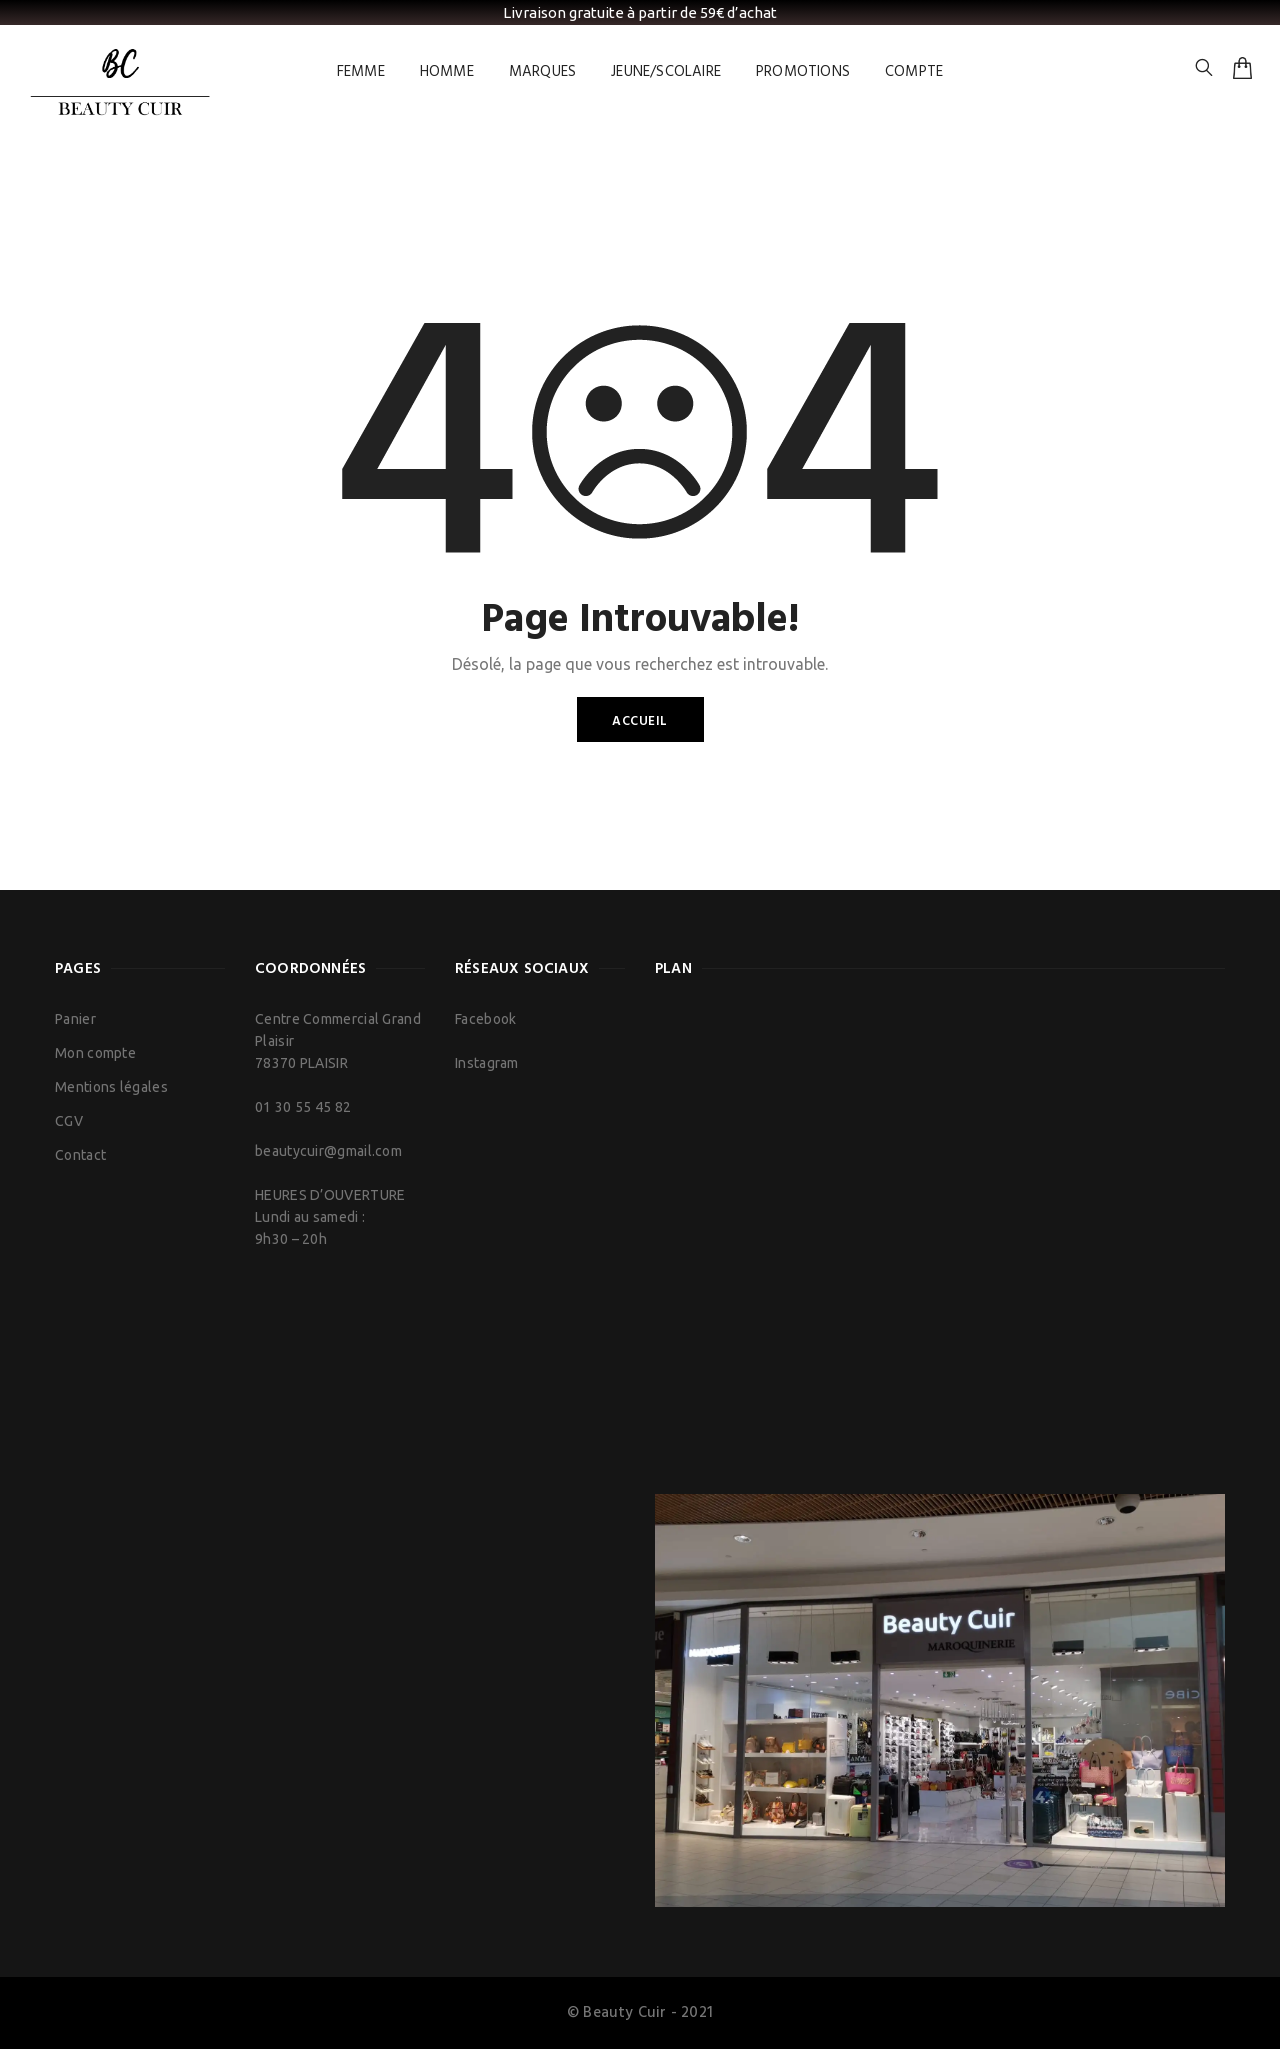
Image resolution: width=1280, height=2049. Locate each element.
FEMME (361, 72)
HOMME (447, 72)
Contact (80, 1155)
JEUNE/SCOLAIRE (666, 72)
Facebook (485, 1019)
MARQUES (542, 72)
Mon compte (95, 1053)
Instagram (487, 1063)
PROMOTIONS (803, 72)
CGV (69, 1121)
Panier (75, 1019)
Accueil (640, 721)
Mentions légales (111, 1087)
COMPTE (914, 72)
